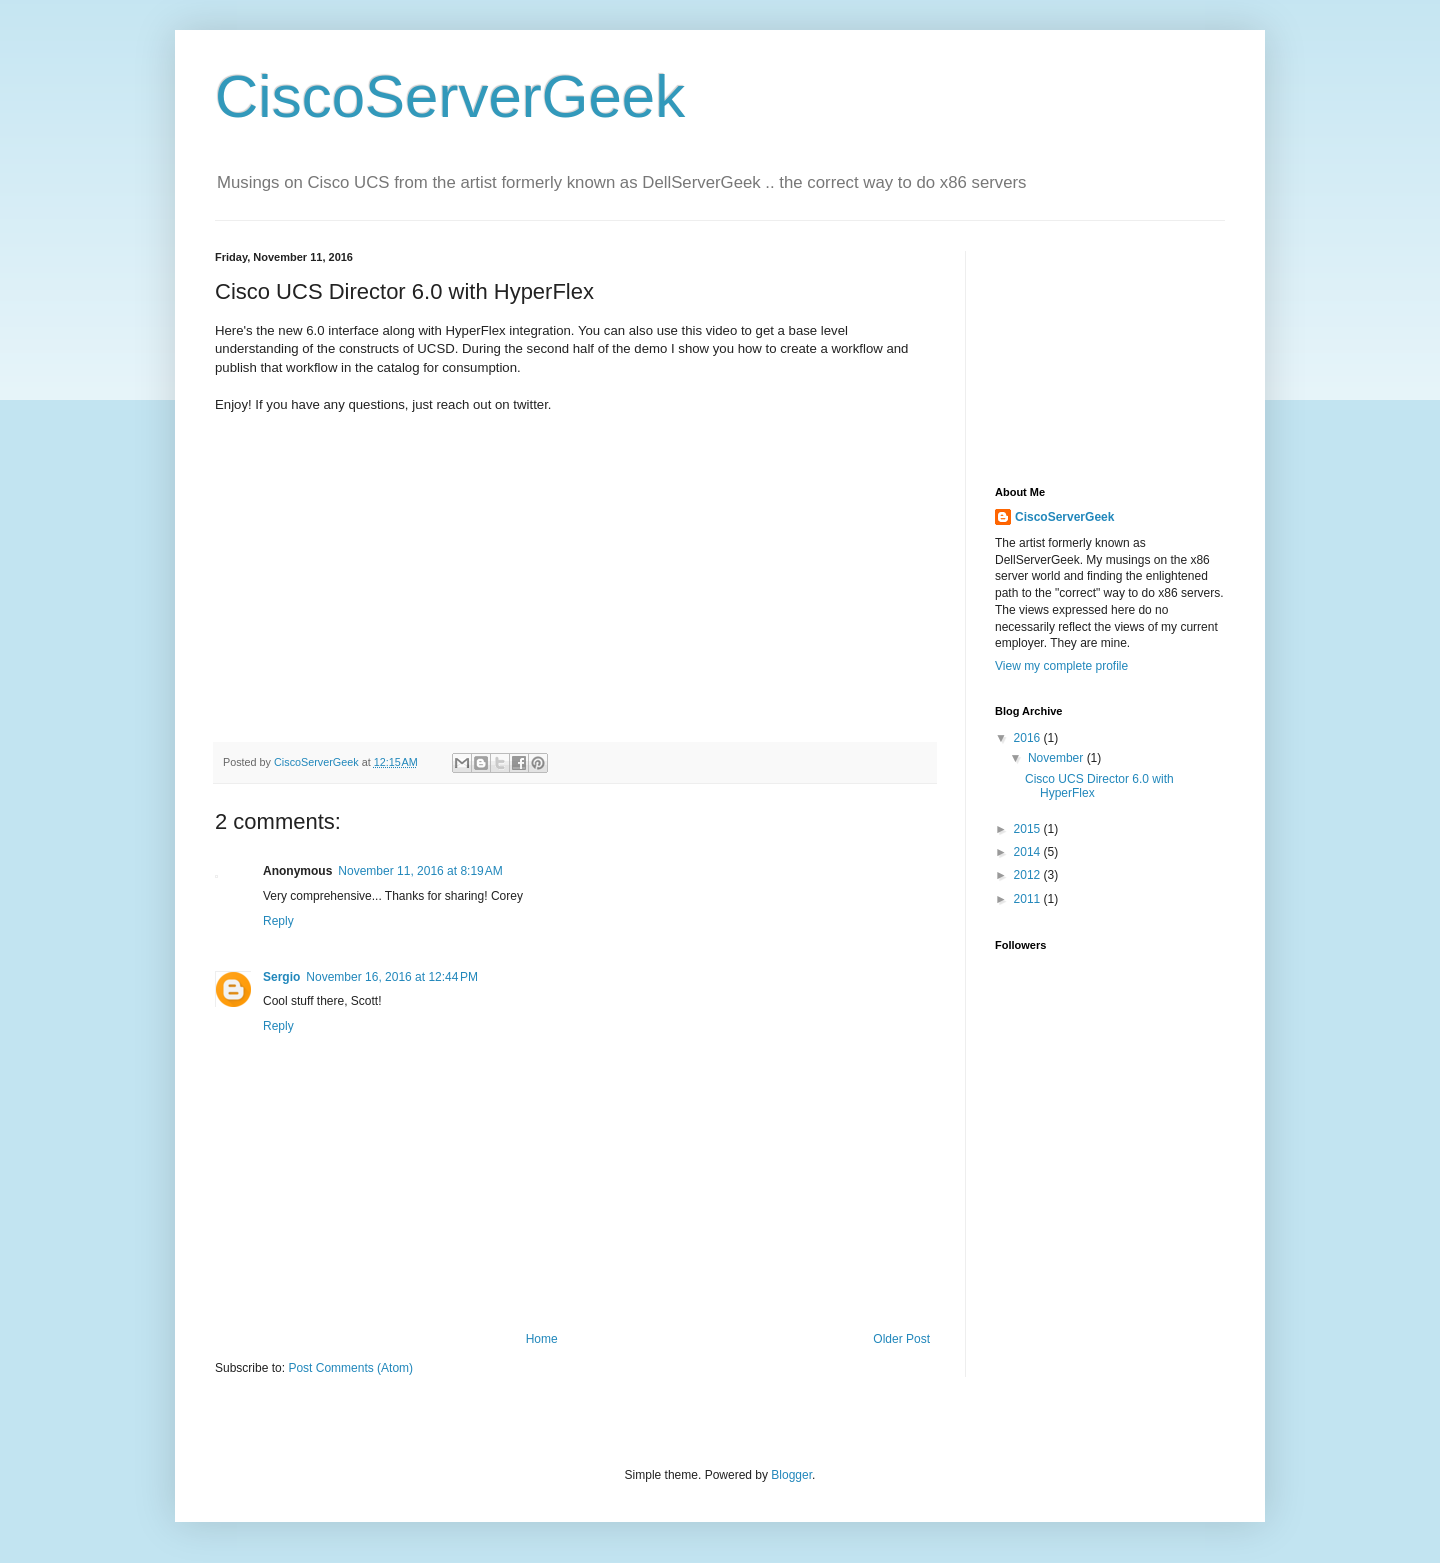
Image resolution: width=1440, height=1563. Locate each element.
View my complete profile (1061, 666)
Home (542, 1339)
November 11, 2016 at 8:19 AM (420, 871)
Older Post (901, 1339)
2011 (1029, 899)
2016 (1029, 738)
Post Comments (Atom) (350, 1368)
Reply (278, 921)
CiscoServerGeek (450, 96)
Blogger (791, 1475)
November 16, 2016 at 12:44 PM (392, 977)
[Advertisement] (1095, 351)
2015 (1029, 829)
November (1057, 758)
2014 (1029, 852)
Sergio (281, 977)
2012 (1029, 875)
